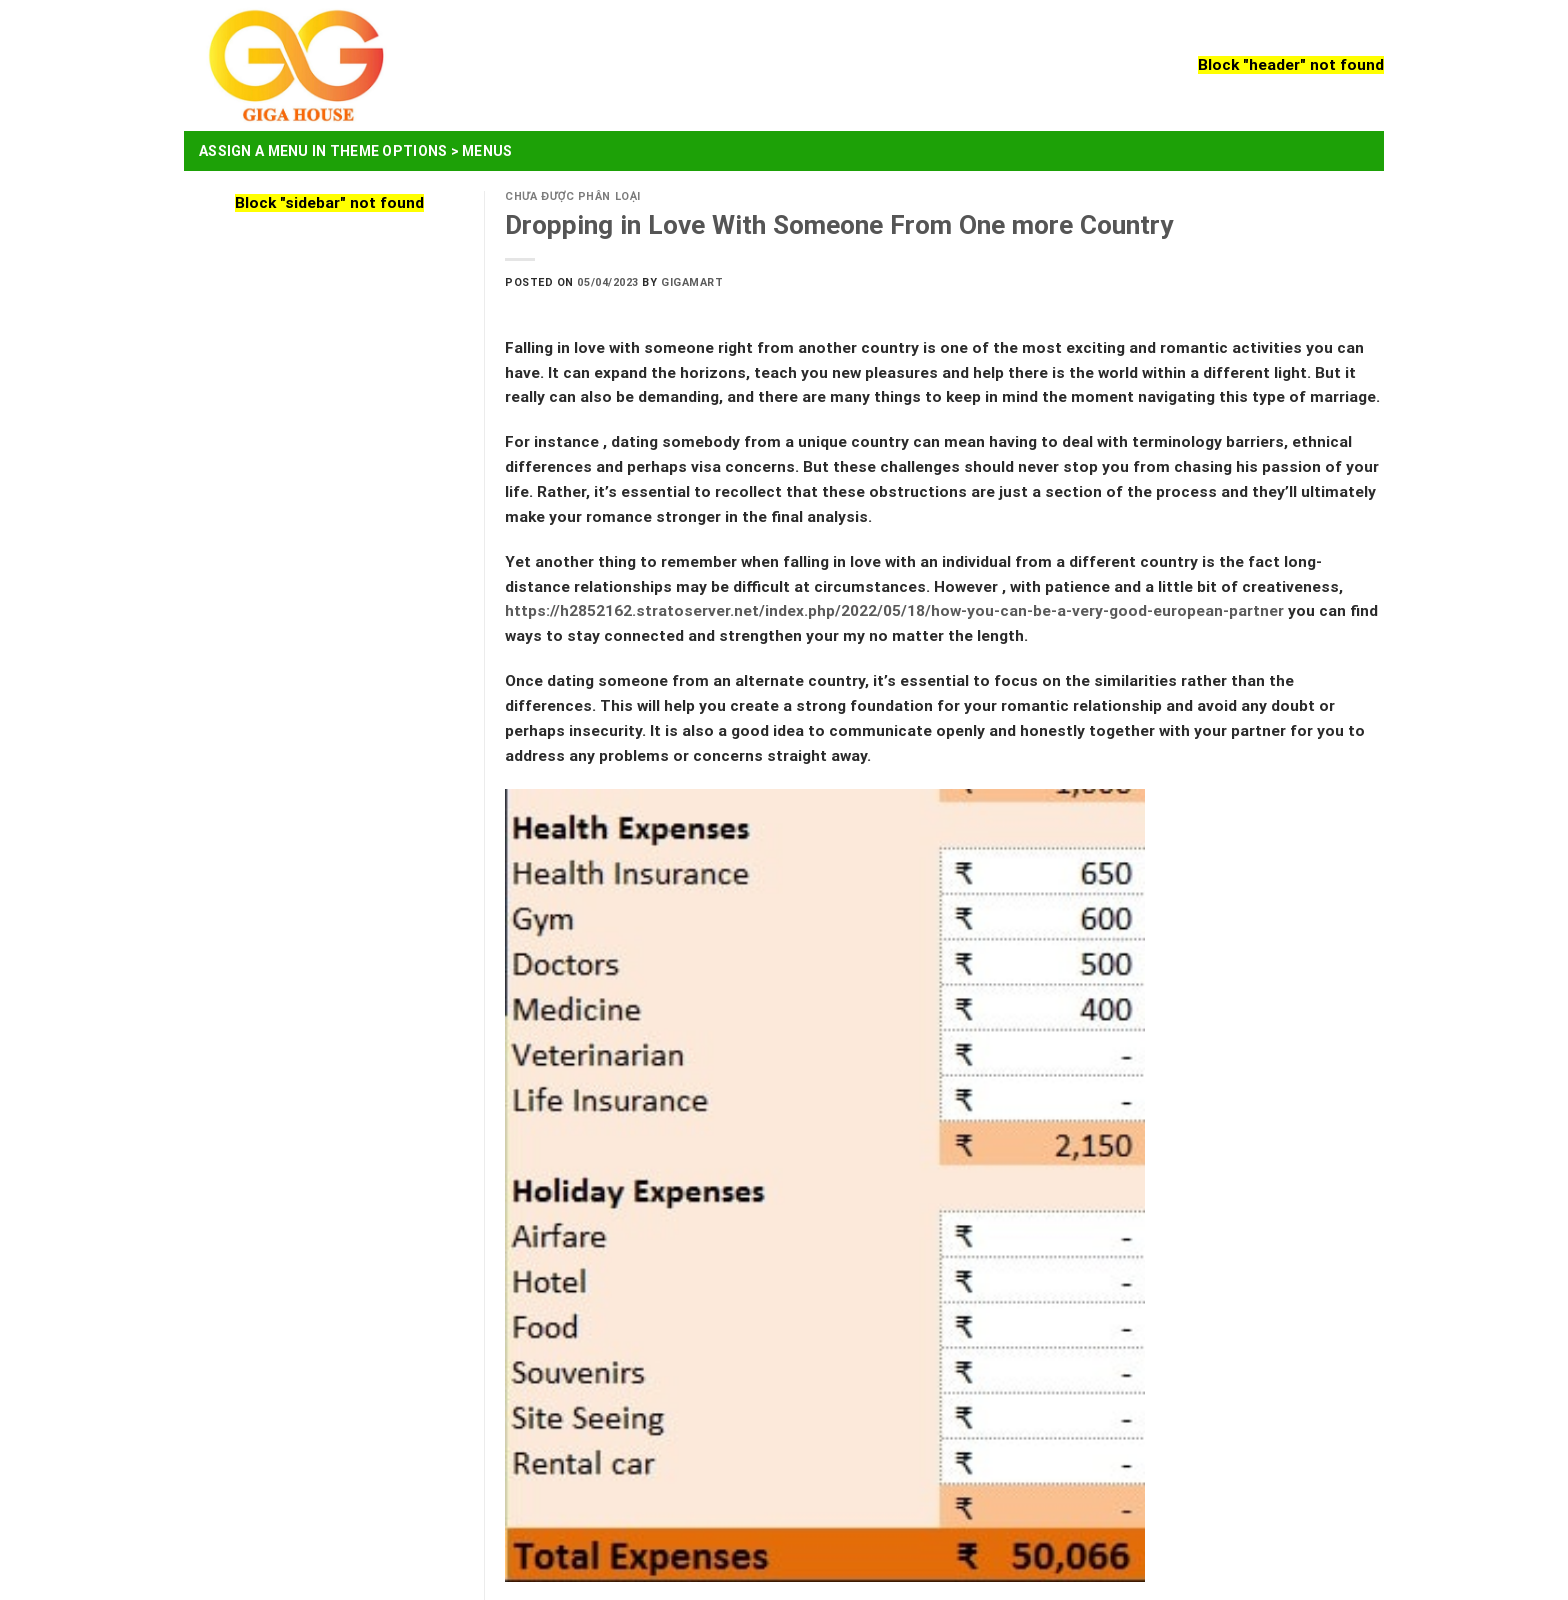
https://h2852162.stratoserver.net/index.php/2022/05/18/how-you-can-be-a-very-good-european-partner (894, 611)
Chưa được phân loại (573, 196)
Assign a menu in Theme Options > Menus (356, 151)
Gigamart (692, 282)
